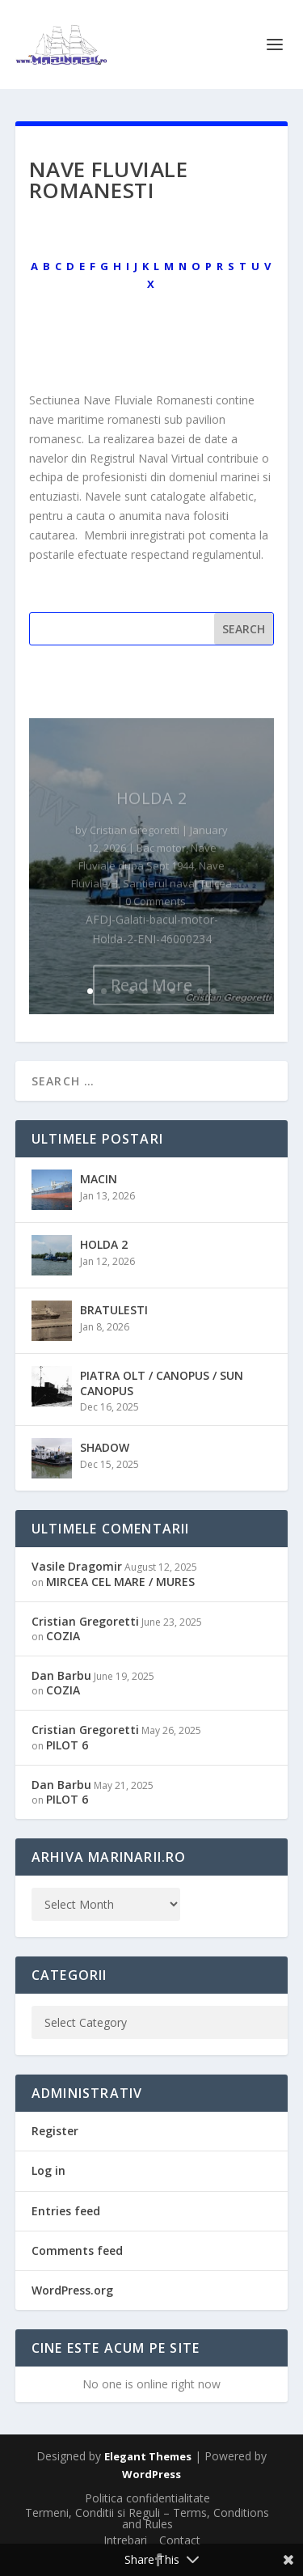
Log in (48, 2170)
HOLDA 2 (104, 1244)
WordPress (151, 2474)
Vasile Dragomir (77, 1566)
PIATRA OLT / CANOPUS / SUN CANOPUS (161, 1383)
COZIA (63, 1635)
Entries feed (66, 2211)
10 (214, 991)
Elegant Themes (147, 2456)
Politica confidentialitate (147, 2498)
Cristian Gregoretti (85, 1621)
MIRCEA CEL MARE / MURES (120, 1581)
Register (55, 2130)
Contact (179, 2540)
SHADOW (104, 1447)
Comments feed (77, 2250)
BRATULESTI (114, 1310)
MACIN (98, 1178)
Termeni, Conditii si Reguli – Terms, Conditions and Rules (147, 2518)
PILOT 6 (67, 1745)
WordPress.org (72, 2290)
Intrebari (125, 2540)
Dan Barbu (61, 1675)
